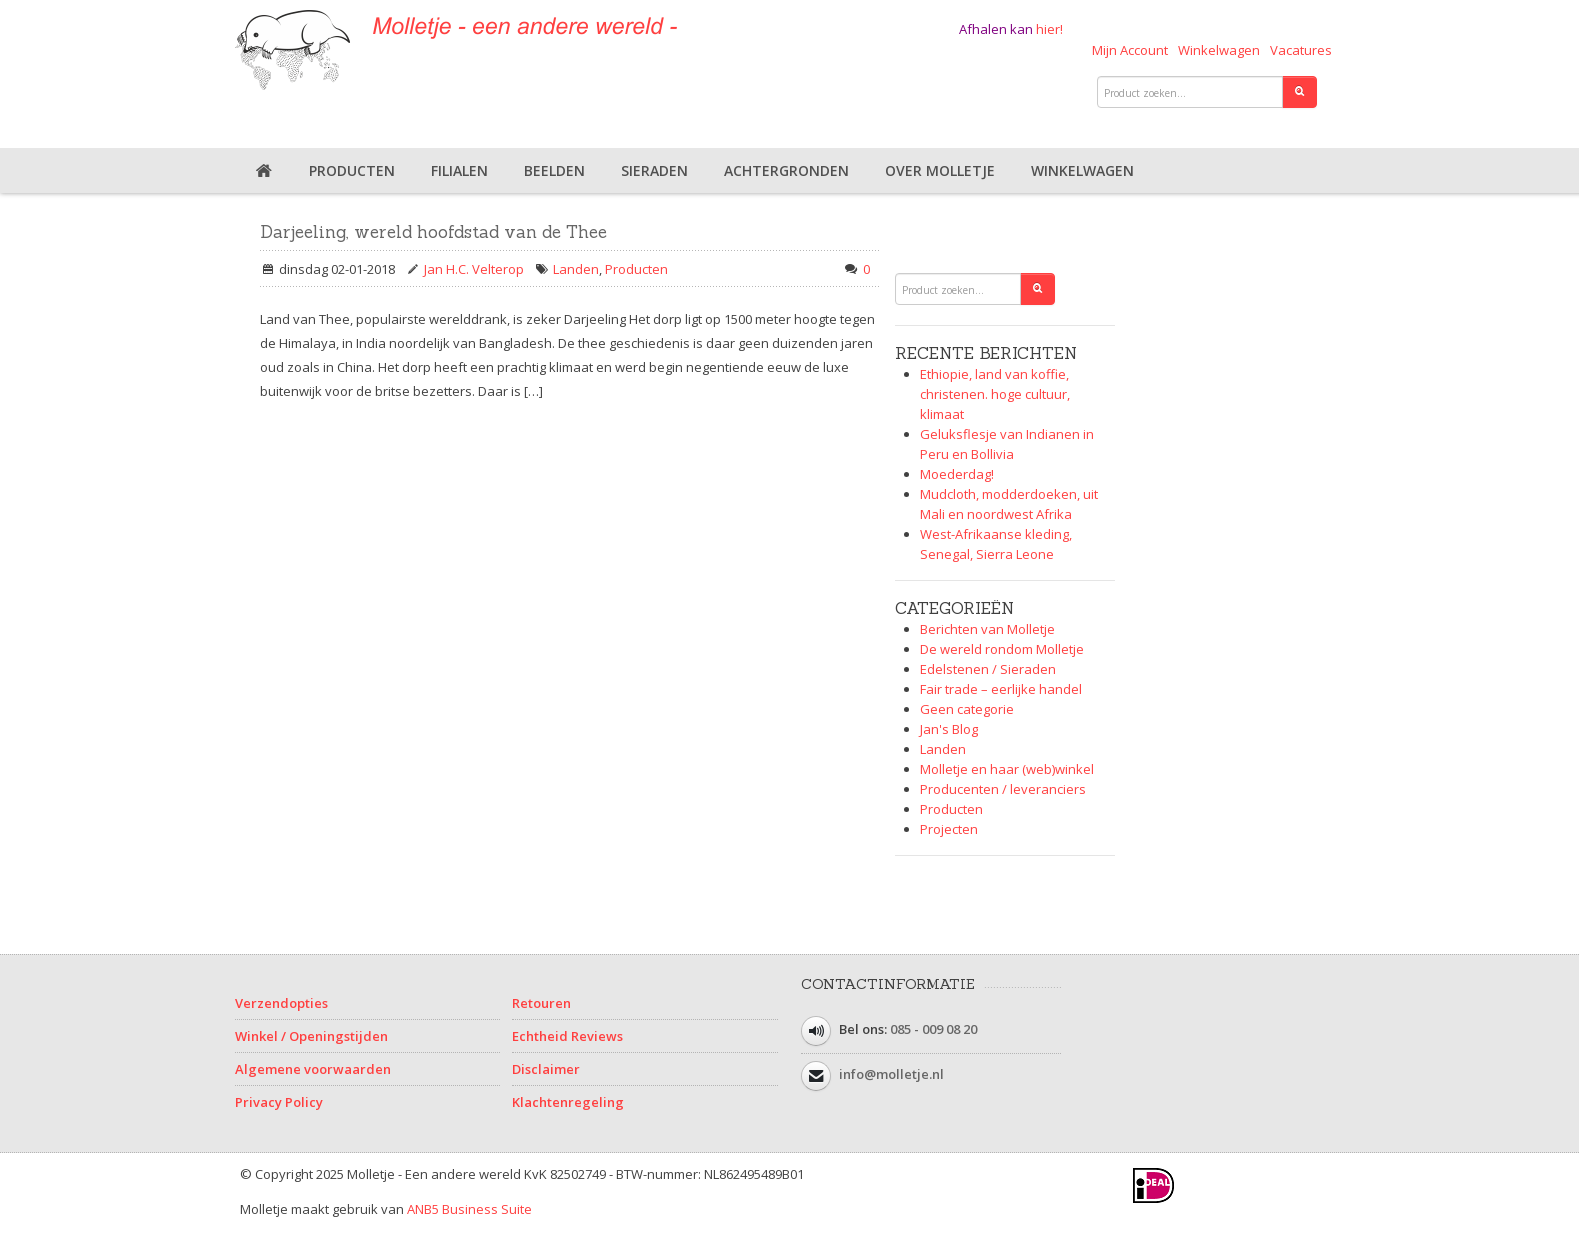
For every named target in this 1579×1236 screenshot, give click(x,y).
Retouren (541, 1003)
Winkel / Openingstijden (311, 1036)
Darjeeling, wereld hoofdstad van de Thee (433, 232)
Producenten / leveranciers (1003, 789)
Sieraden (654, 170)
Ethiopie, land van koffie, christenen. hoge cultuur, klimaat (995, 394)
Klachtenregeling (568, 1102)
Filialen (459, 170)
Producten (352, 170)
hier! (1049, 29)
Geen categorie (967, 709)
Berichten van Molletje (987, 629)
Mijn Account (1130, 50)
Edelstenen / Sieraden (988, 669)
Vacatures (1301, 50)
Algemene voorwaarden (313, 1069)
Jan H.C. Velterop (474, 269)
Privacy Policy (279, 1102)
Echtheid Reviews (567, 1036)
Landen (576, 269)
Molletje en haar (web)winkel (1007, 769)
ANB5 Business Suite (469, 1209)
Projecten (949, 829)
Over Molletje (940, 170)
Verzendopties (281, 1003)
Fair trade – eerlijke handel (1001, 689)
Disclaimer (546, 1069)
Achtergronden (786, 170)
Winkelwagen (1219, 50)
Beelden (554, 170)
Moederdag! (957, 474)
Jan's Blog (949, 729)
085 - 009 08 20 (933, 1029)
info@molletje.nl (891, 1074)
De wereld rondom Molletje (1002, 649)
